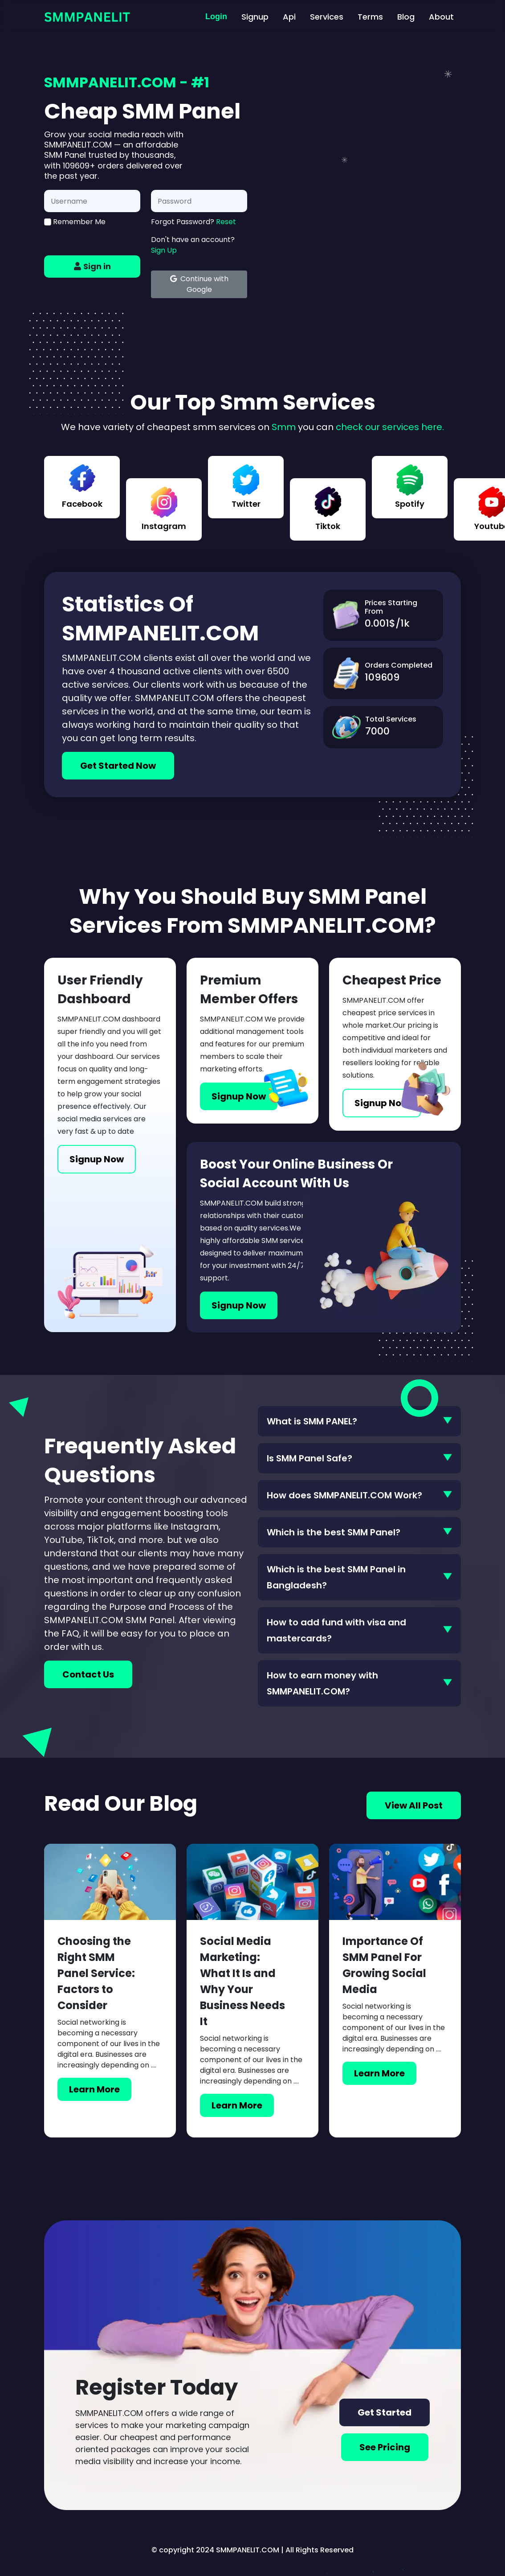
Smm (284, 427)
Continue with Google (199, 284)
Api (289, 16)
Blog (406, 16)
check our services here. (390, 427)
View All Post (414, 1805)
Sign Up (164, 250)
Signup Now (96, 1159)
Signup (255, 16)
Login (216, 16)
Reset (226, 222)
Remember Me (75, 222)
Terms (370, 16)
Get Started (384, 2412)
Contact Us (88, 1674)
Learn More (94, 2089)
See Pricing (384, 2447)
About (441, 16)
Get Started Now (118, 765)
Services (326, 16)
